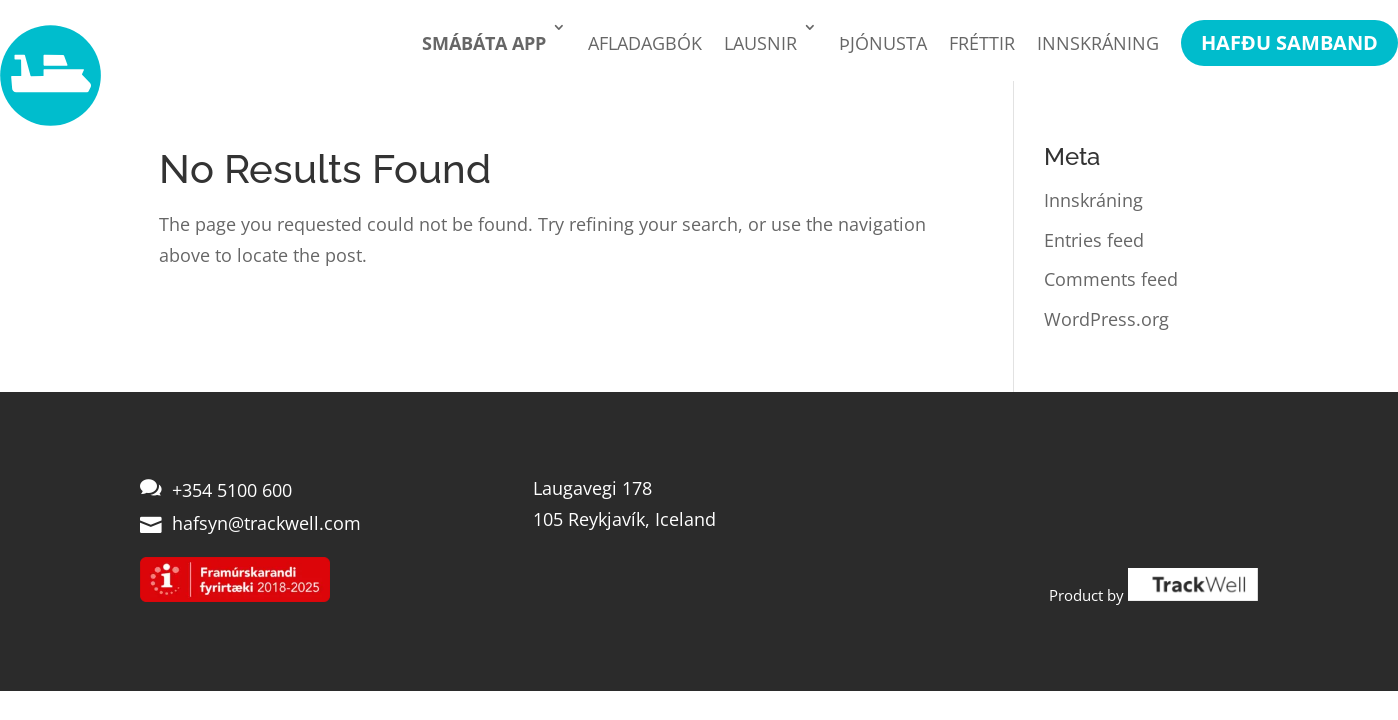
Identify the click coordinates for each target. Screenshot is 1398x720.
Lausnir (760, 43)
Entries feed (1094, 240)
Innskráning (1098, 43)
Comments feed (1111, 279)
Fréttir (982, 43)
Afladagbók (645, 43)
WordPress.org (1106, 319)
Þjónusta (883, 43)
